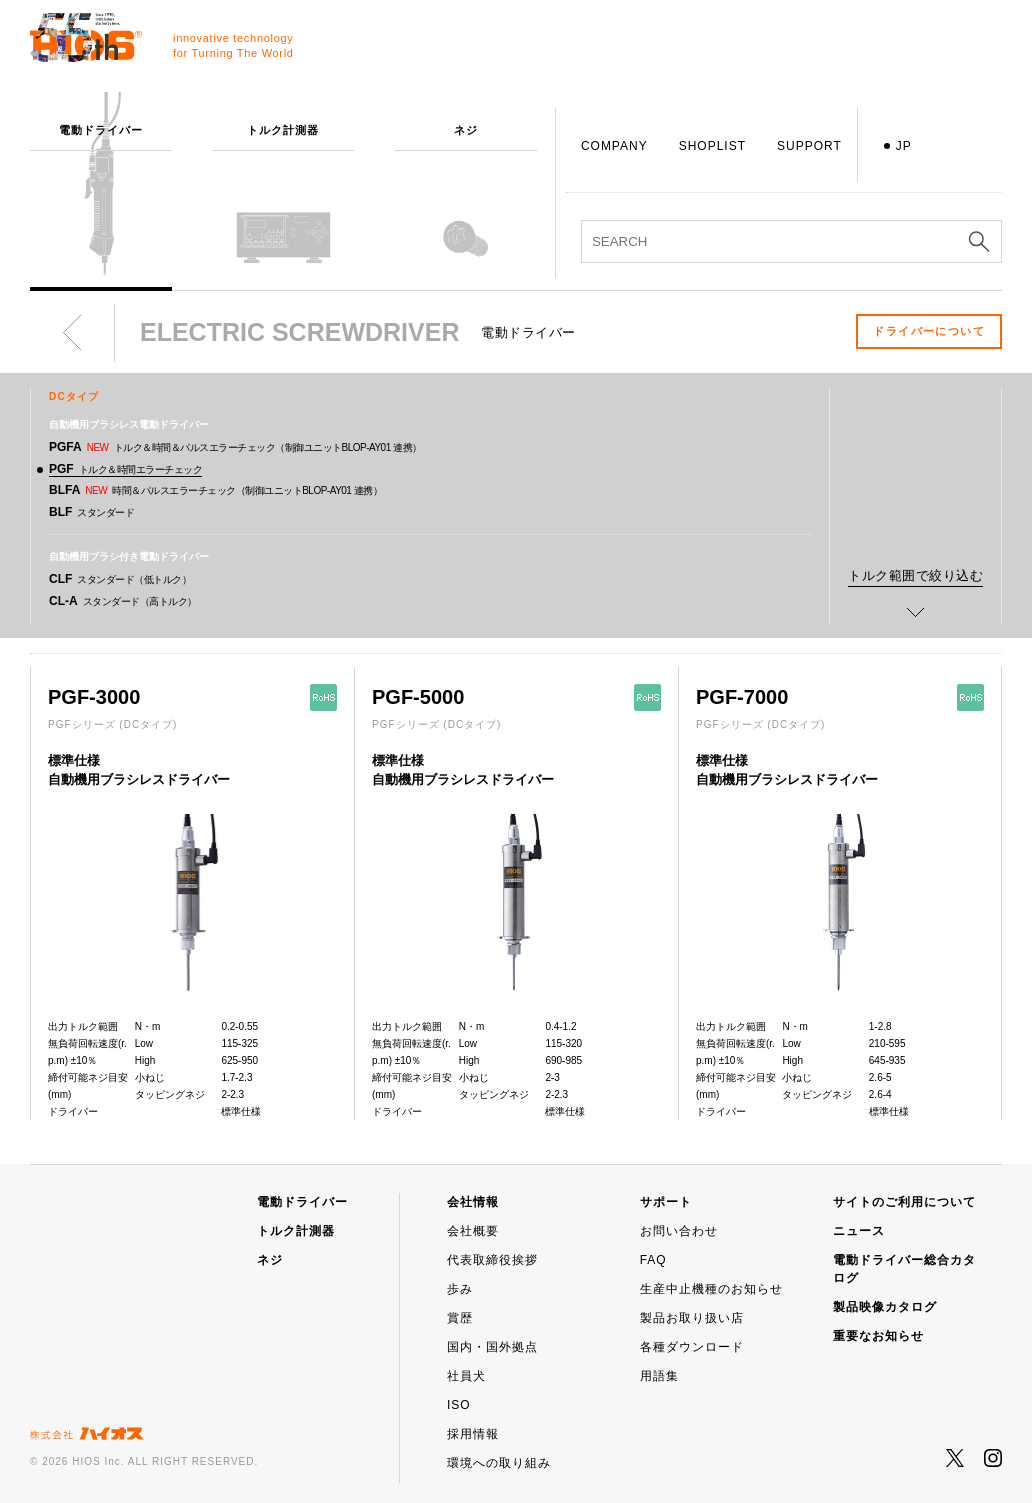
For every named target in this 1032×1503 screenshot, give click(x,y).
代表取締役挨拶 (492, 1260)
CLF (120, 579)
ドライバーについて (929, 331)
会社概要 (473, 1231)
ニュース (859, 1231)
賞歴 (460, 1318)
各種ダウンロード (692, 1347)
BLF (91, 512)
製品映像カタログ (885, 1307)
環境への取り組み (499, 1463)
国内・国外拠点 (492, 1347)
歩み (460, 1289)
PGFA (235, 447)
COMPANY (614, 146)
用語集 (659, 1376)
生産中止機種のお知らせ (711, 1289)
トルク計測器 (296, 1231)
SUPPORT (809, 146)
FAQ (653, 1260)
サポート (666, 1202)
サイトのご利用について (904, 1202)
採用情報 (473, 1434)
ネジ (270, 1260)
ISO (459, 1405)
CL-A (123, 601)
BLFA (215, 490)
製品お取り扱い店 (692, 1318)
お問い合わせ (679, 1231)
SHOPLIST (712, 146)
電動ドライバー (302, 1202)
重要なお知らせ (878, 1336)
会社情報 (473, 1202)
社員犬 (466, 1376)
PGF (125, 469)
